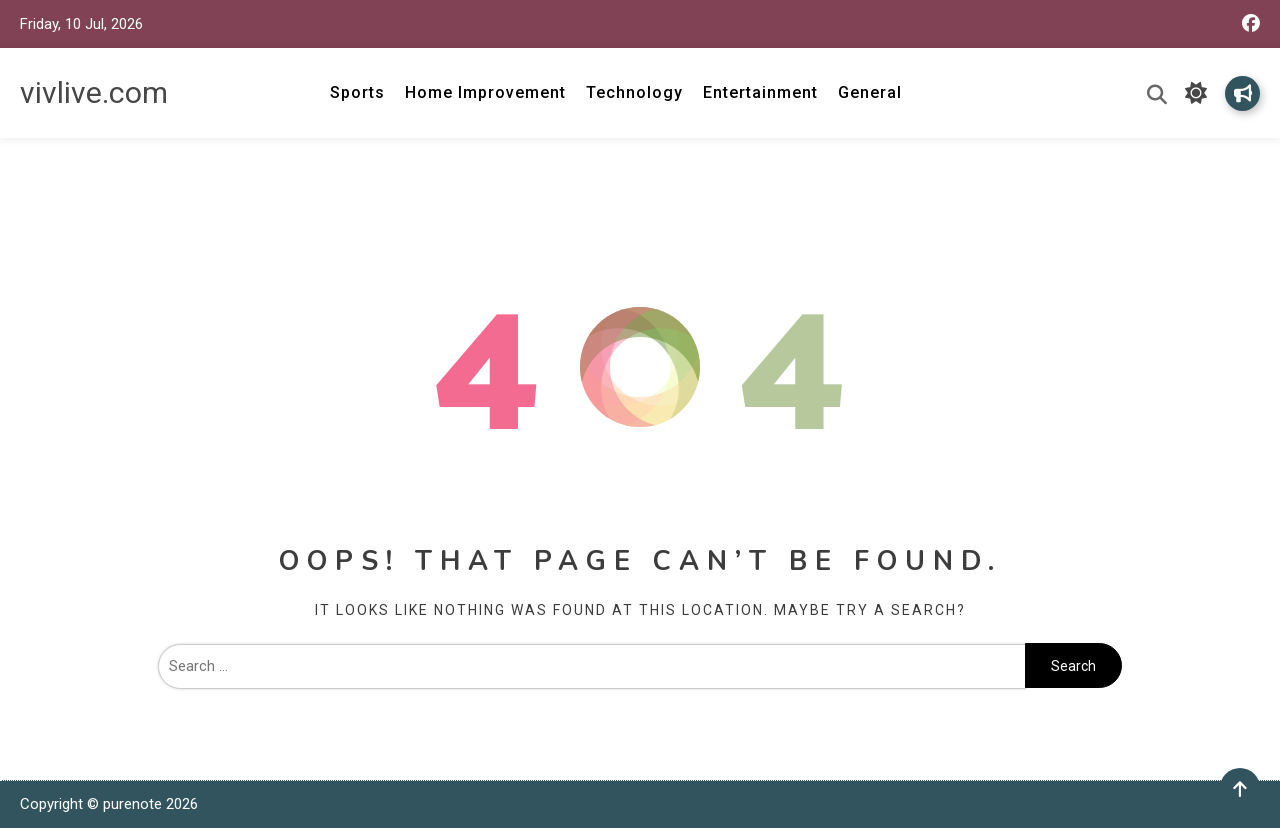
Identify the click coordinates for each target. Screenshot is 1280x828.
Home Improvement (485, 92)
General (870, 92)
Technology (634, 92)
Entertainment (760, 92)
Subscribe (1243, 93)
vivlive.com (94, 92)
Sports (357, 92)
